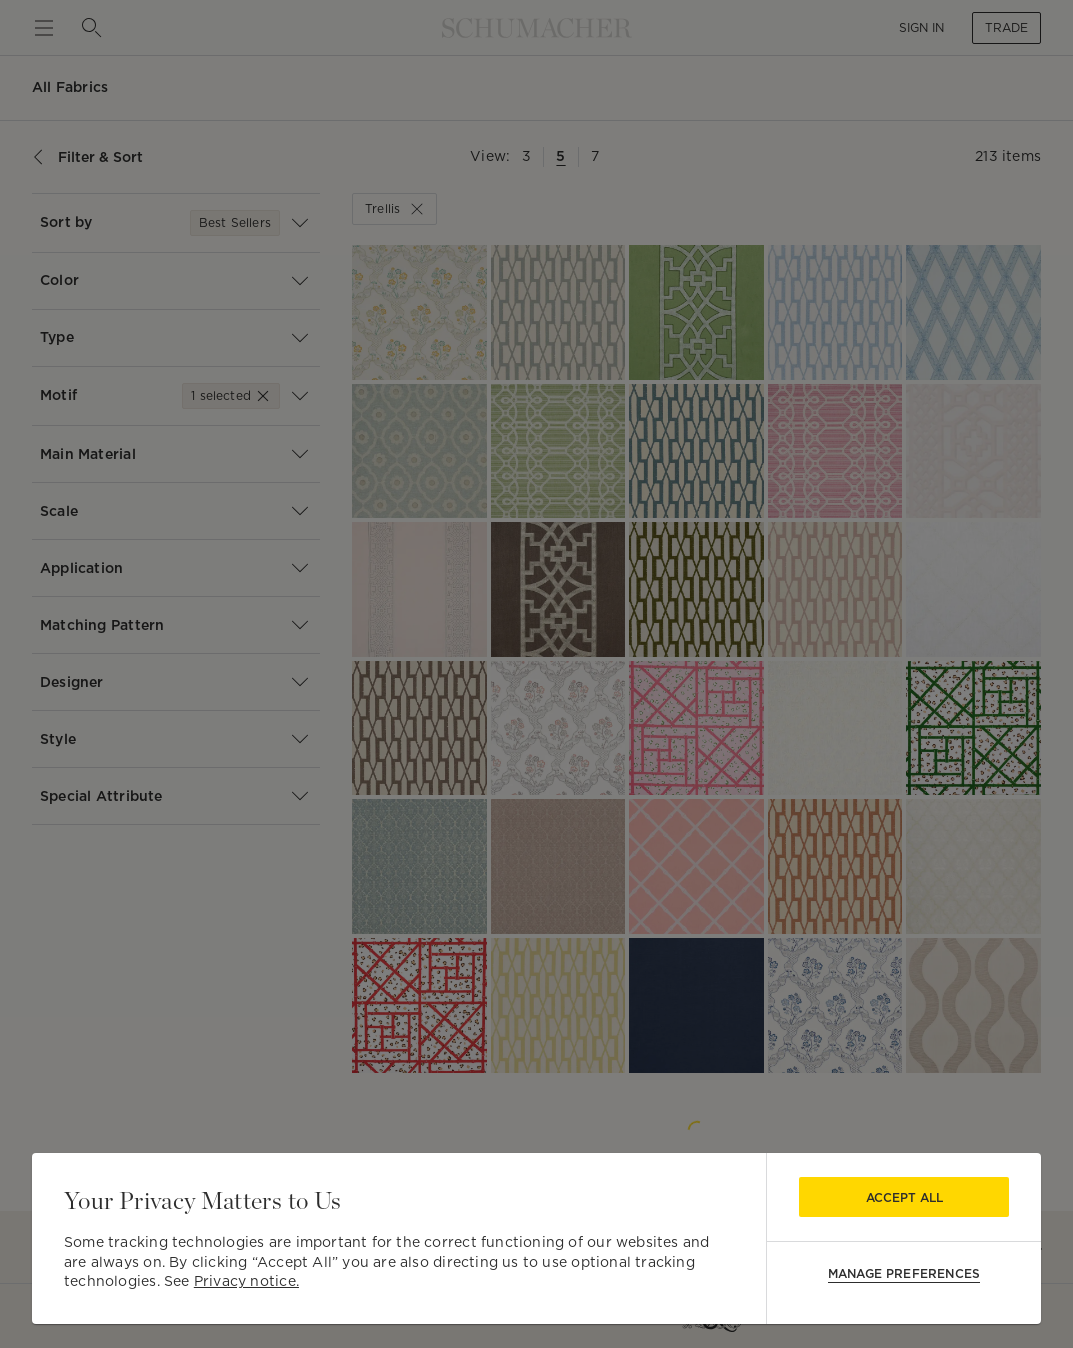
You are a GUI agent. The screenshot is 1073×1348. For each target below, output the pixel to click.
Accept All (904, 1197)
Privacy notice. (246, 1281)
